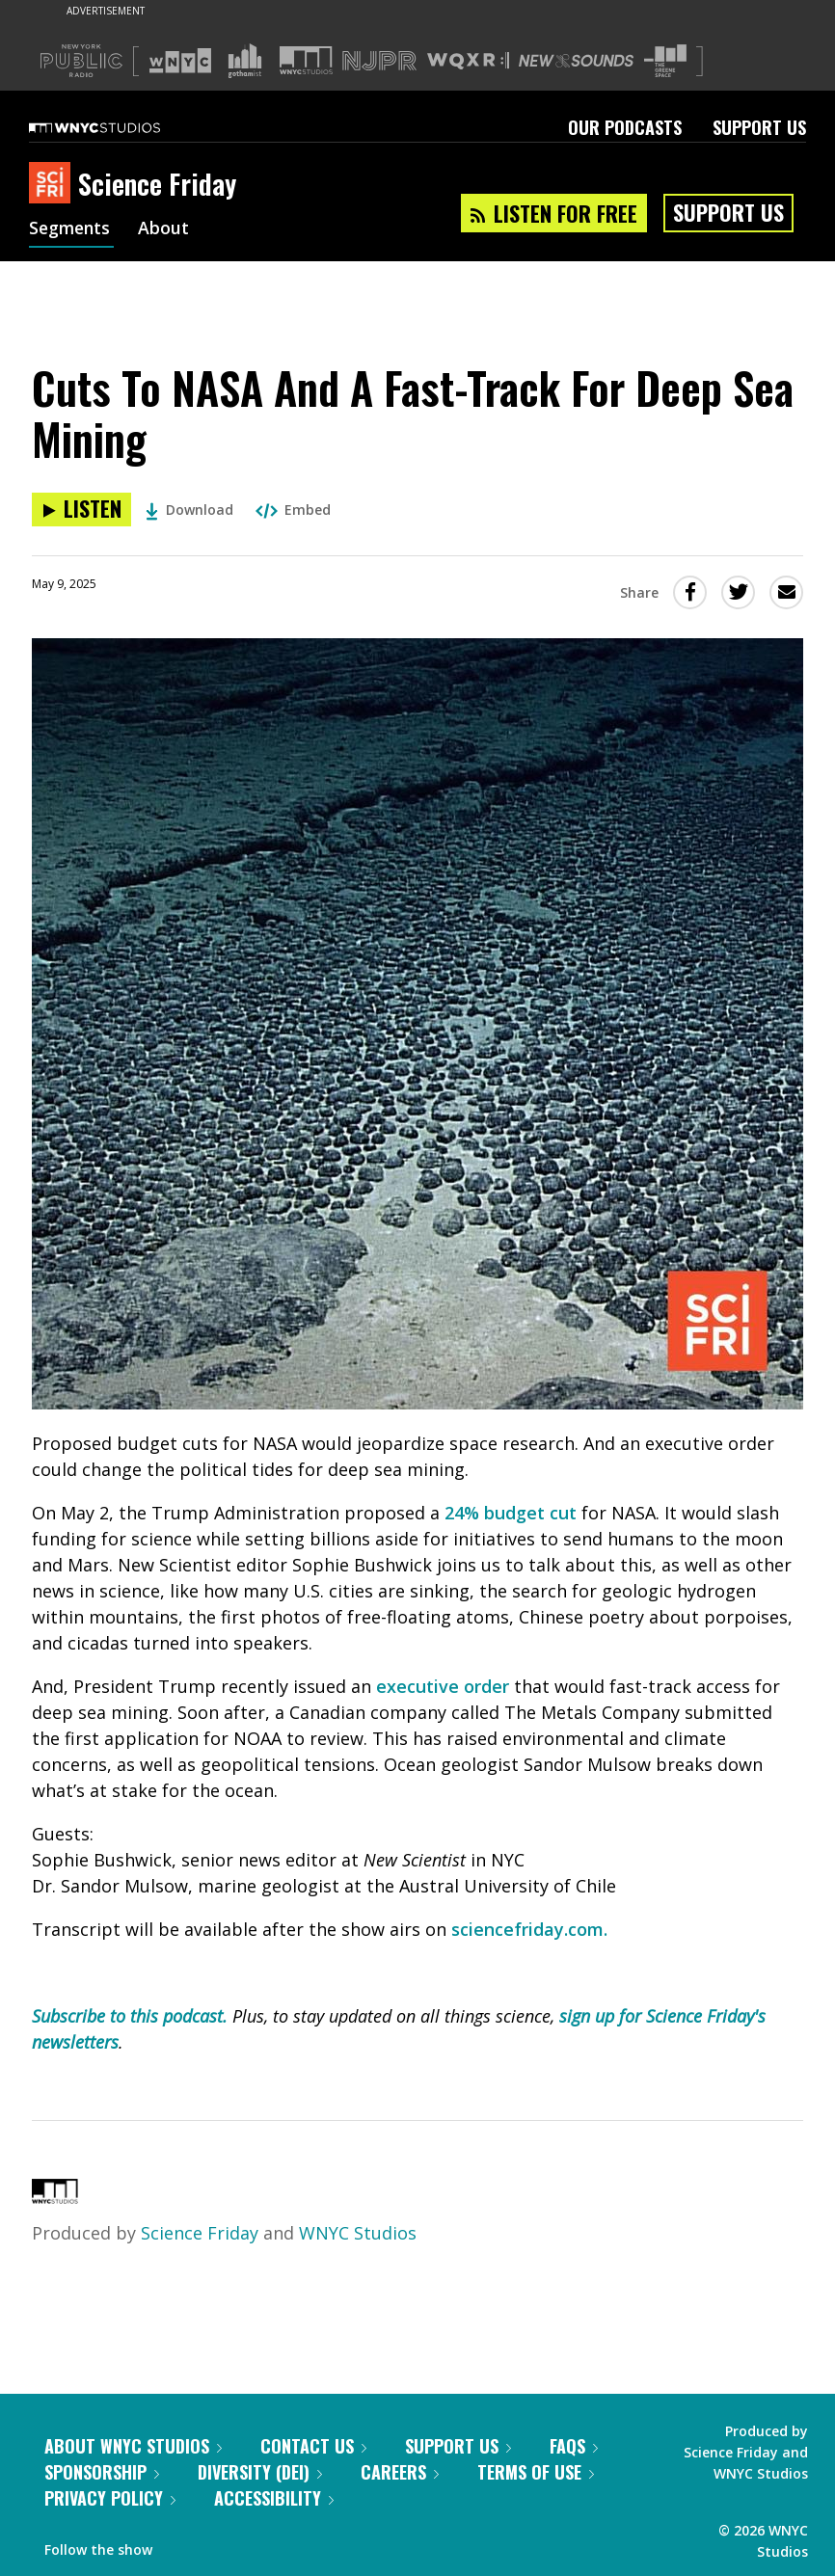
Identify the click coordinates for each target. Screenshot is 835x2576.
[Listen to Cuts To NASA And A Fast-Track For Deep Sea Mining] (81, 509)
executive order (442, 1686)
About (167, 229)
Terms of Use (535, 2471)
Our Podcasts (625, 127)
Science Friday (199, 2232)
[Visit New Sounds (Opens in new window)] (576, 60)
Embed (293, 509)
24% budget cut (510, 1512)
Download (189, 509)
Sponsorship (101, 2471)
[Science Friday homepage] (53, 184)
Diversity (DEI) (260, 2471)
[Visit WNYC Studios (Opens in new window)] (306, 60)
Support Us (759, 127)
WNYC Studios (358, 2232)
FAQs (574, 2445)
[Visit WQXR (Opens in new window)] (468, 61)
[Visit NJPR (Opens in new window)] (379, 61)
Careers (400, 2471)
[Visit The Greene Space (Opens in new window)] (665, 61)
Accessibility (274, 2497)
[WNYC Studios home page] (118, 127)
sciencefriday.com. (529, 1929)
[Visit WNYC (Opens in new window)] (180, 60)
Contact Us (313, 2445)
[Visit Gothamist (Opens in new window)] (245, 60)
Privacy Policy (109, 2497)
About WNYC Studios (133, 2445)
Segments (71, 229)
